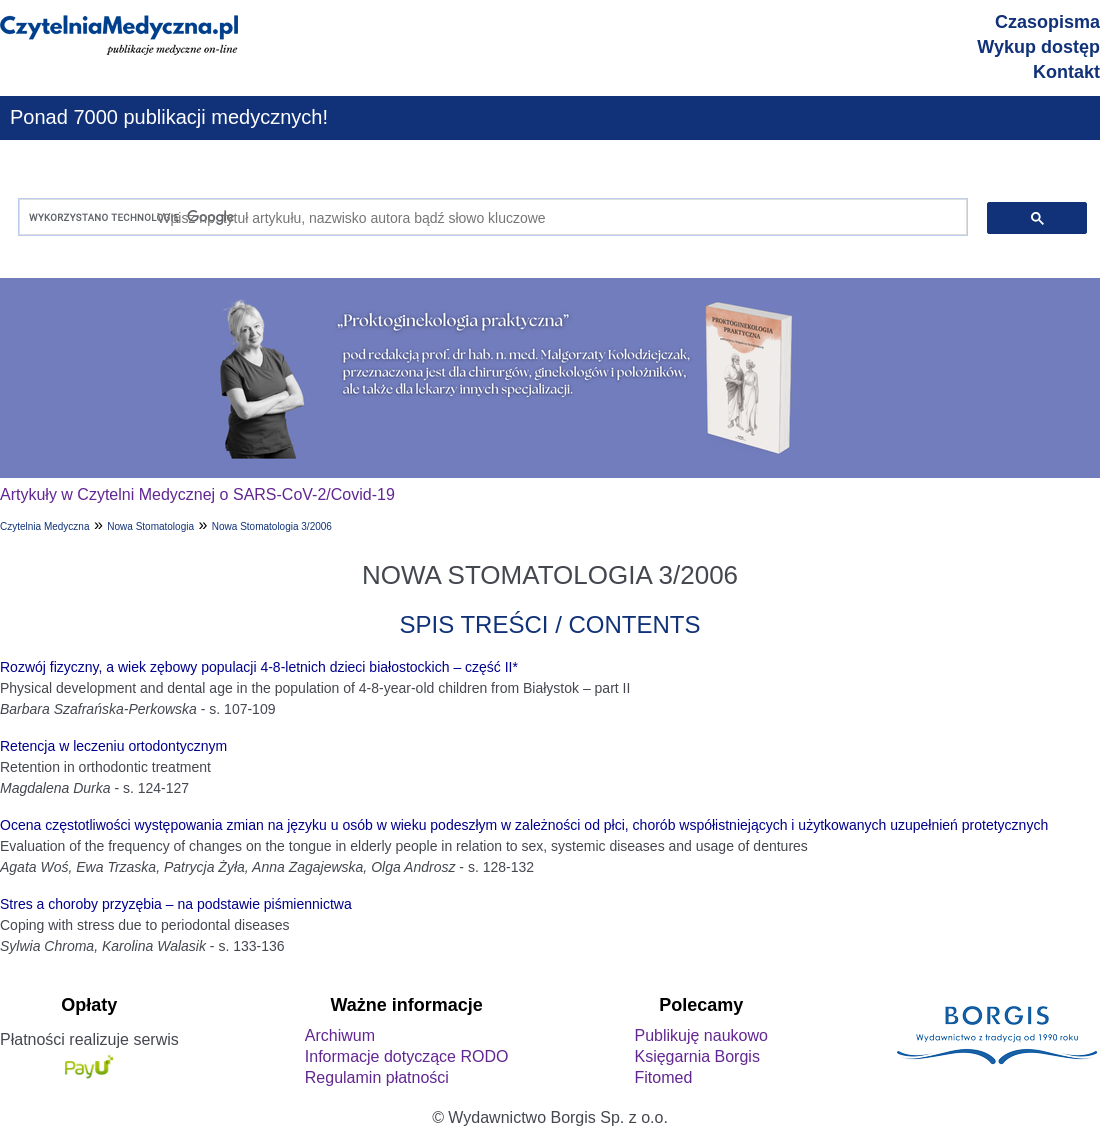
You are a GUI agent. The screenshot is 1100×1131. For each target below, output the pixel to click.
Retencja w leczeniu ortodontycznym (113, 746)
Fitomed (663, 1077)
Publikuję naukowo (700, 1035)
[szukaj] (488, 217)
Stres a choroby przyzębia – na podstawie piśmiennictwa (176, 904)
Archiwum (340, 1035)
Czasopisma (1047, 22)
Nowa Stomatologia (150, 526)
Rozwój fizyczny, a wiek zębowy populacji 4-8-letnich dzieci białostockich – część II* (259, 667)
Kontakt (1066, 72)
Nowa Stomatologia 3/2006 (272, 526)
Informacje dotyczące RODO (407, 1056)
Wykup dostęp (1038, 47)
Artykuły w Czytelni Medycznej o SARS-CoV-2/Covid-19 (197, 494)
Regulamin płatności (377, 1077)
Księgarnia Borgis (696, 1056)
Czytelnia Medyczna (44, 526)
